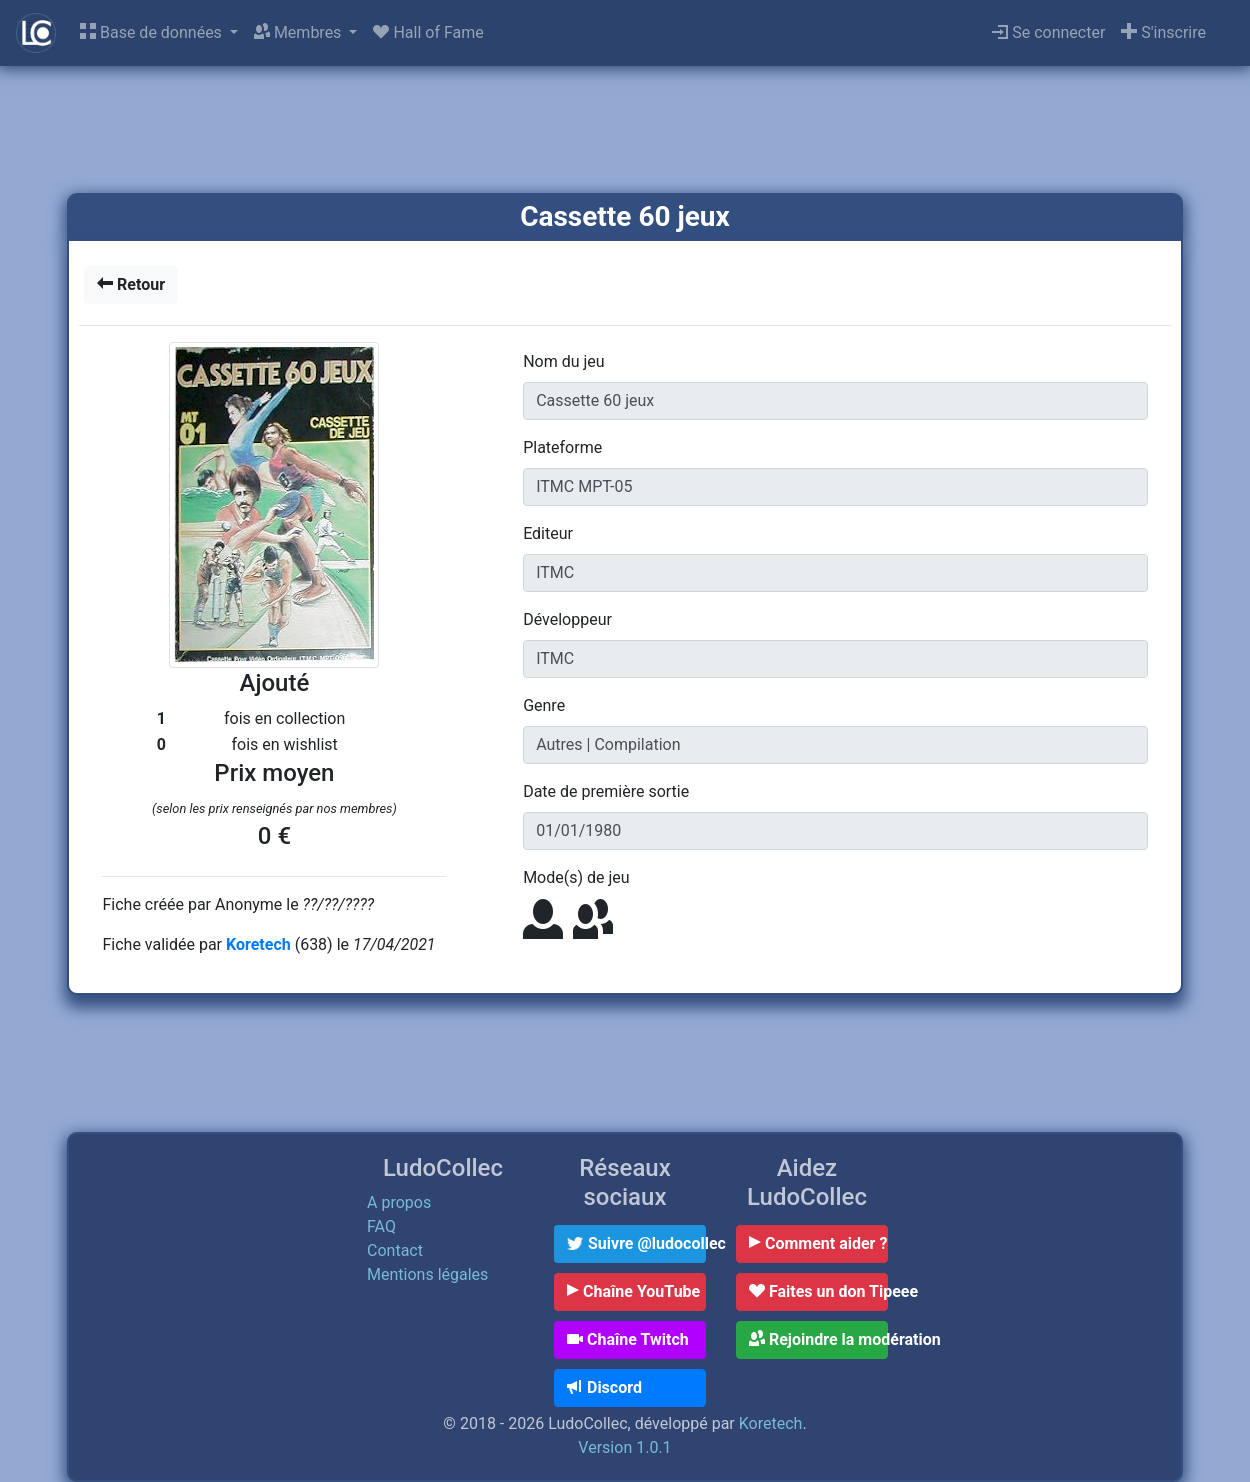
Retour (131, 284)
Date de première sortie (606, 791)
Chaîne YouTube (633, 1291)
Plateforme (562, 447)
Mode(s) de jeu (576, 877)
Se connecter (1048, 32)
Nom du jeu (563, 361)
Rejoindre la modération (818, 1339)
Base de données (153, 32)
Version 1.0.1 (624, 1447)
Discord (604, 1387)
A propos (399, 1202)
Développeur (567, 619)
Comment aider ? (818, 1243)
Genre (544, 705)
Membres (299, 32)
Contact (395, 1250)
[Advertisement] (625, 131)
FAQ (381, 1226)
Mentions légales (427, 1274)
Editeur (548, 533)
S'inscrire (1163, 32)
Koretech (260, 944)
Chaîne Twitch (628, 1339)
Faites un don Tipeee (818, 1291)
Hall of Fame (428, 32)
